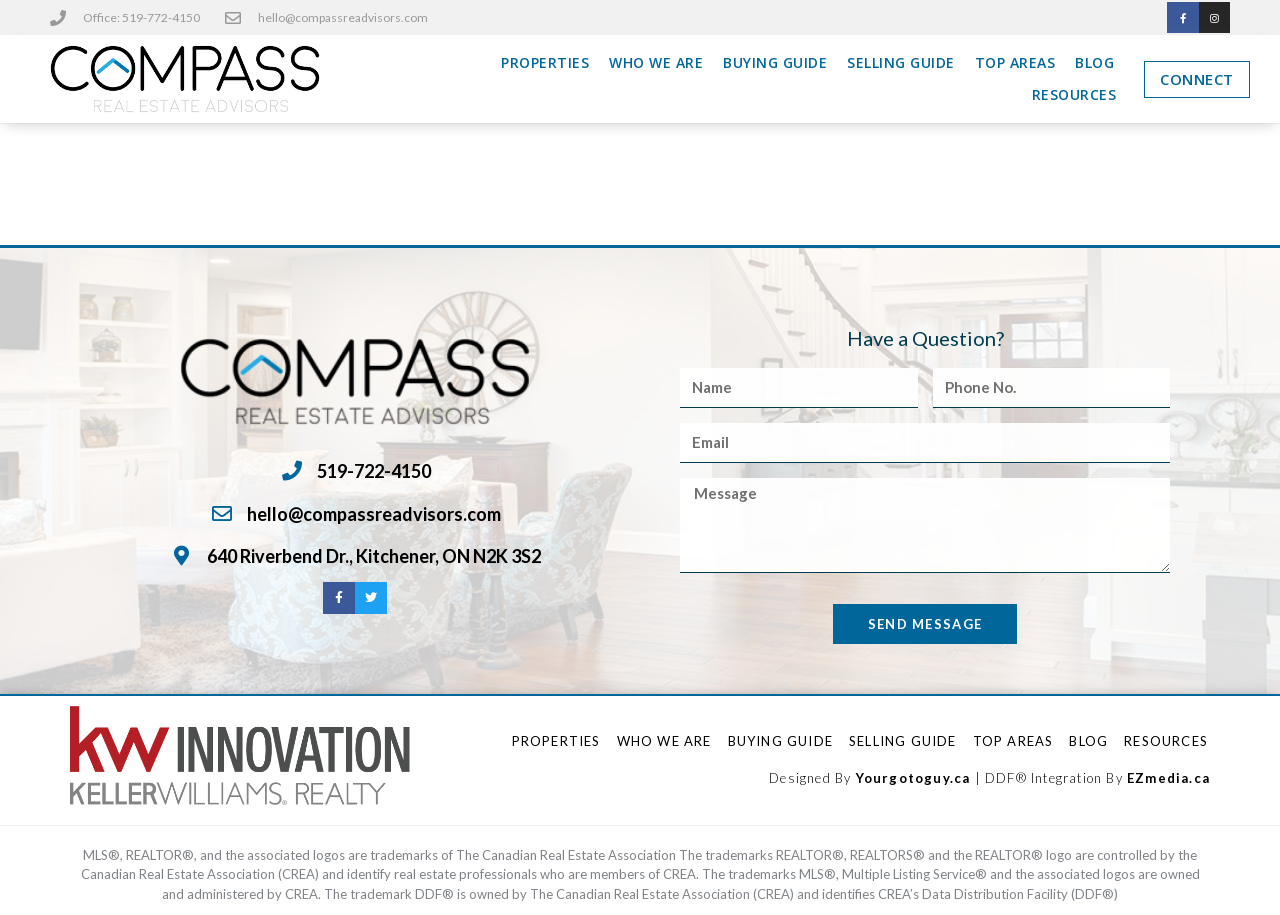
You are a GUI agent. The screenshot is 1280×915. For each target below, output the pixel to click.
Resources (1074, 95)
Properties (545, 63)
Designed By (812, 778)
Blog (1094, 63)
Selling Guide (901, 63)
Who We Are (656, 63)
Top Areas (1015, 63)
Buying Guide (775, 63)
